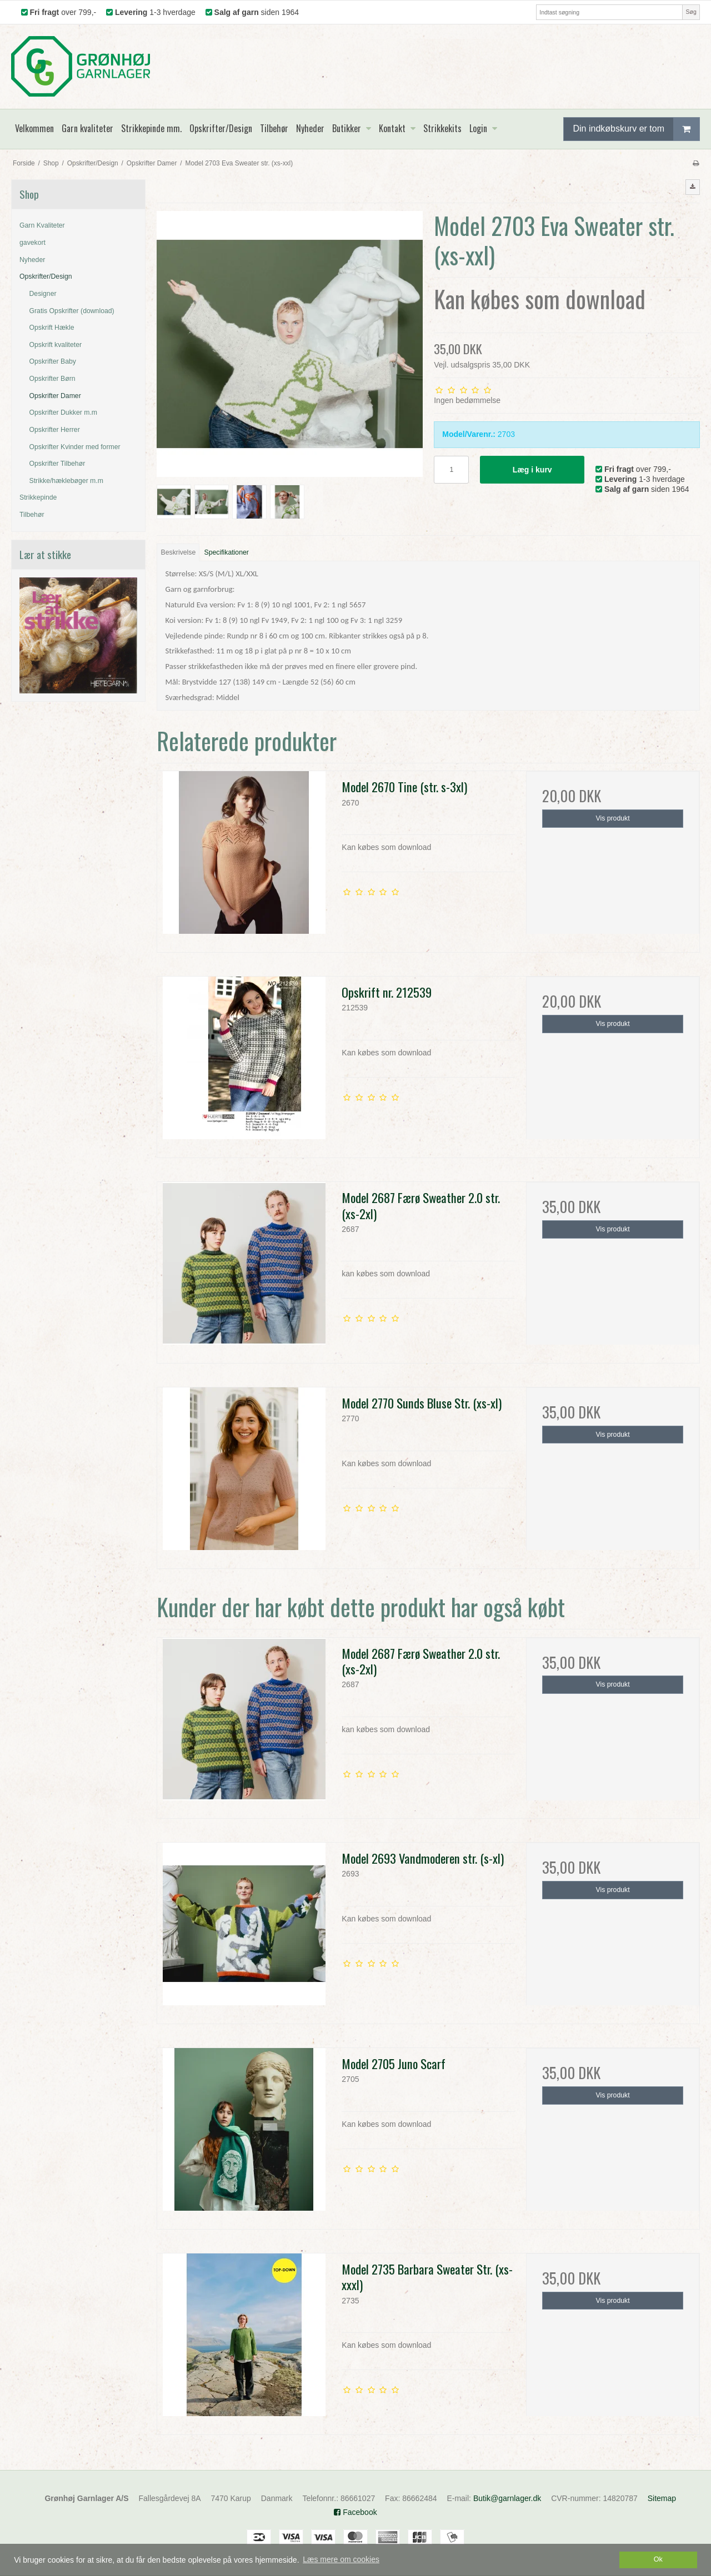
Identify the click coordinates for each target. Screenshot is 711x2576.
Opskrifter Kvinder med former (75, 447)
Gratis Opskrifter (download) (71, 311)
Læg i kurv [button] (532, 469)
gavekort (32, 242)
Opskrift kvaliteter (55, 345)
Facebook (355, 2512)
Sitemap (662, 2498)
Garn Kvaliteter (42, 225)
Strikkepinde (38, 497)
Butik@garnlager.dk (507, 2498)
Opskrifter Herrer (54, 430)
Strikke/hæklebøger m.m (66, 481)
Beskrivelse (178, 552)
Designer (43, 294)
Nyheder (32, 260)
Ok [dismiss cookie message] (658, 2559)
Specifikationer (226, 552)
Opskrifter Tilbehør (57, 463)
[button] (692, 187)
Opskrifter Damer (55, 396)
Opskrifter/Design (45, 276)
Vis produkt (613, 818)
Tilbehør (31, 515)
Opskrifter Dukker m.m (63, 412)
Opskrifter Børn (52, 379)
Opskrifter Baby (52, 361)
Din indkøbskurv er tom (636, 129)
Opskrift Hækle (51, 327)
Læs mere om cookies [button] (341, 2559)
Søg (690, 11)
